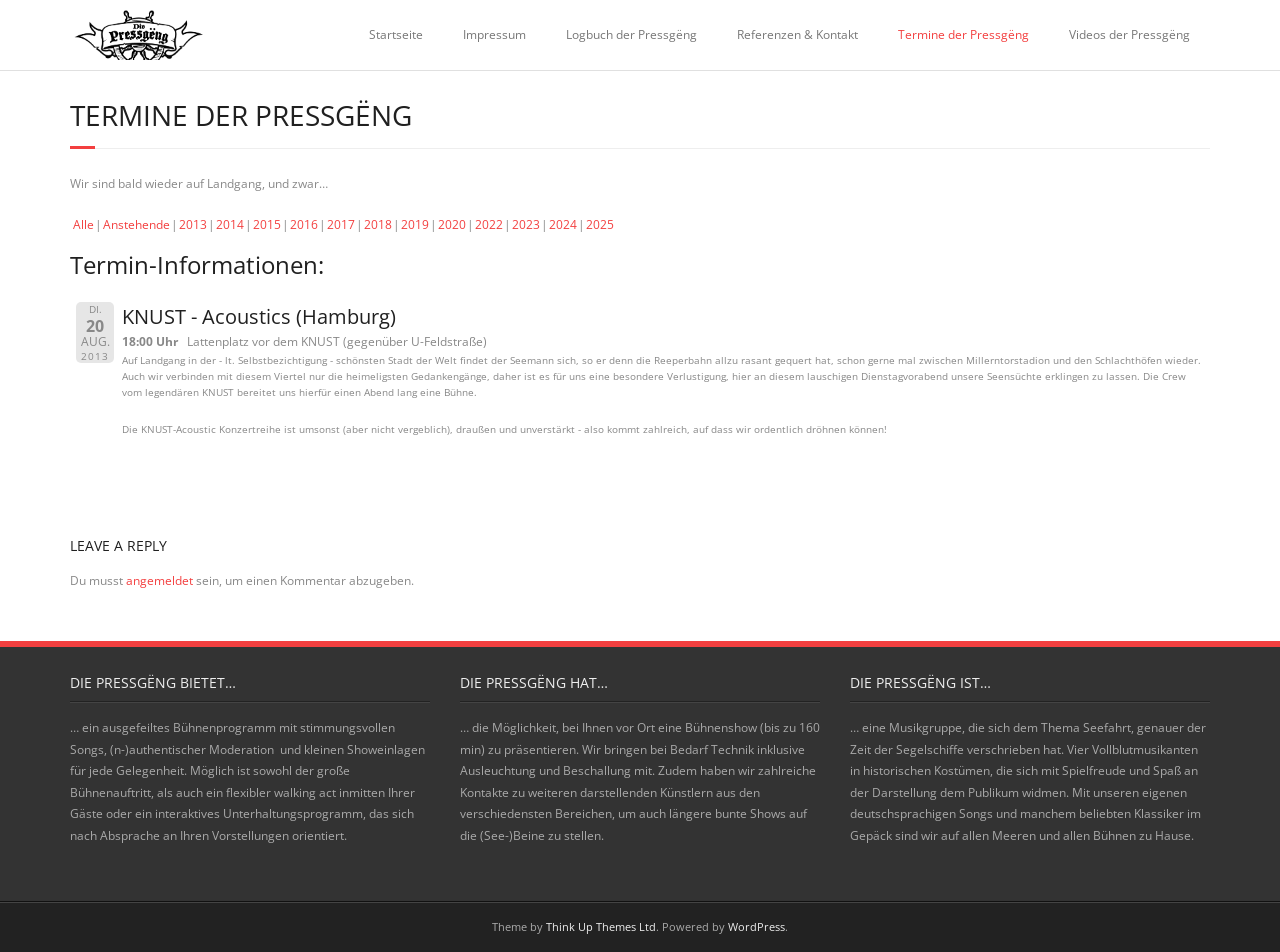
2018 (378, 224)
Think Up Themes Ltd (601, 926)
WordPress (756, 926)
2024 (563, 224)
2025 (600, 224)
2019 (415, 224)
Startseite (396, 34)
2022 (489, 224)
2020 (452, 224)
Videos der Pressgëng (1129, 34)
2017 (341, 224)
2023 (526, 224)
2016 (304, 224)
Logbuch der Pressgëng (631, 34)
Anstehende (136, 224)
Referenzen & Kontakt (797, 34)
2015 (267, 224)
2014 (230, 224)
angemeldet (159, 580)
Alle (83, 224)
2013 (193, 224)
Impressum (494, 34)
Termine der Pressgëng (963, 34)
